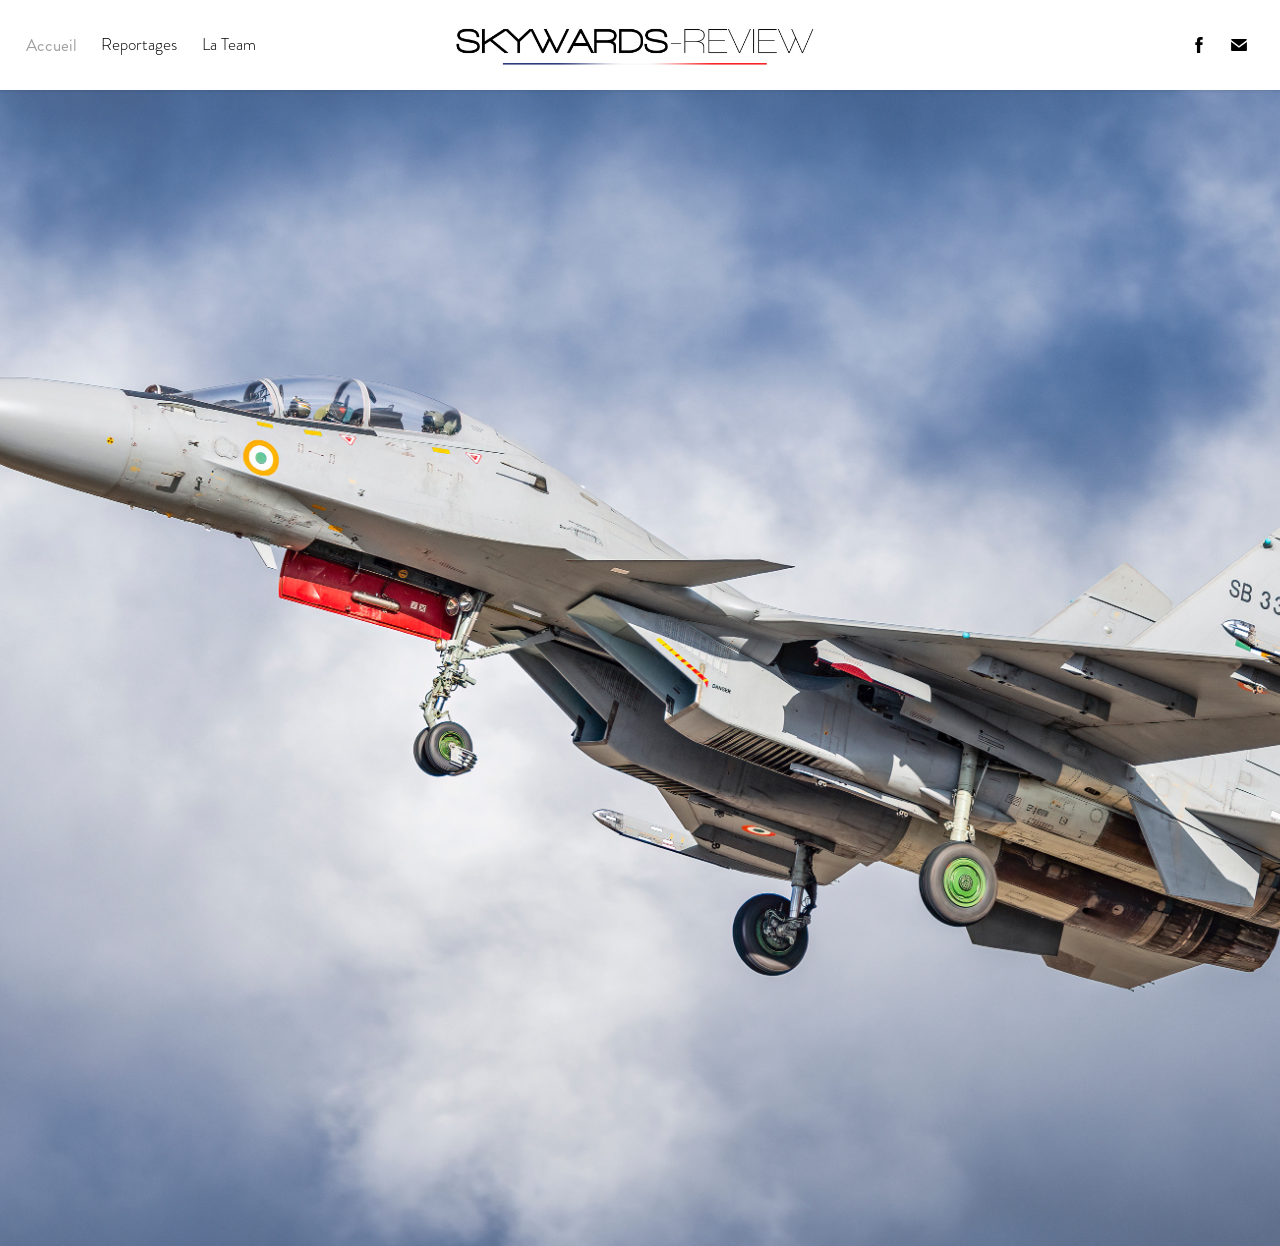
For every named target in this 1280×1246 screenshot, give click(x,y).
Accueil (51, 45)
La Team (229, 44)
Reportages (139, 44)
